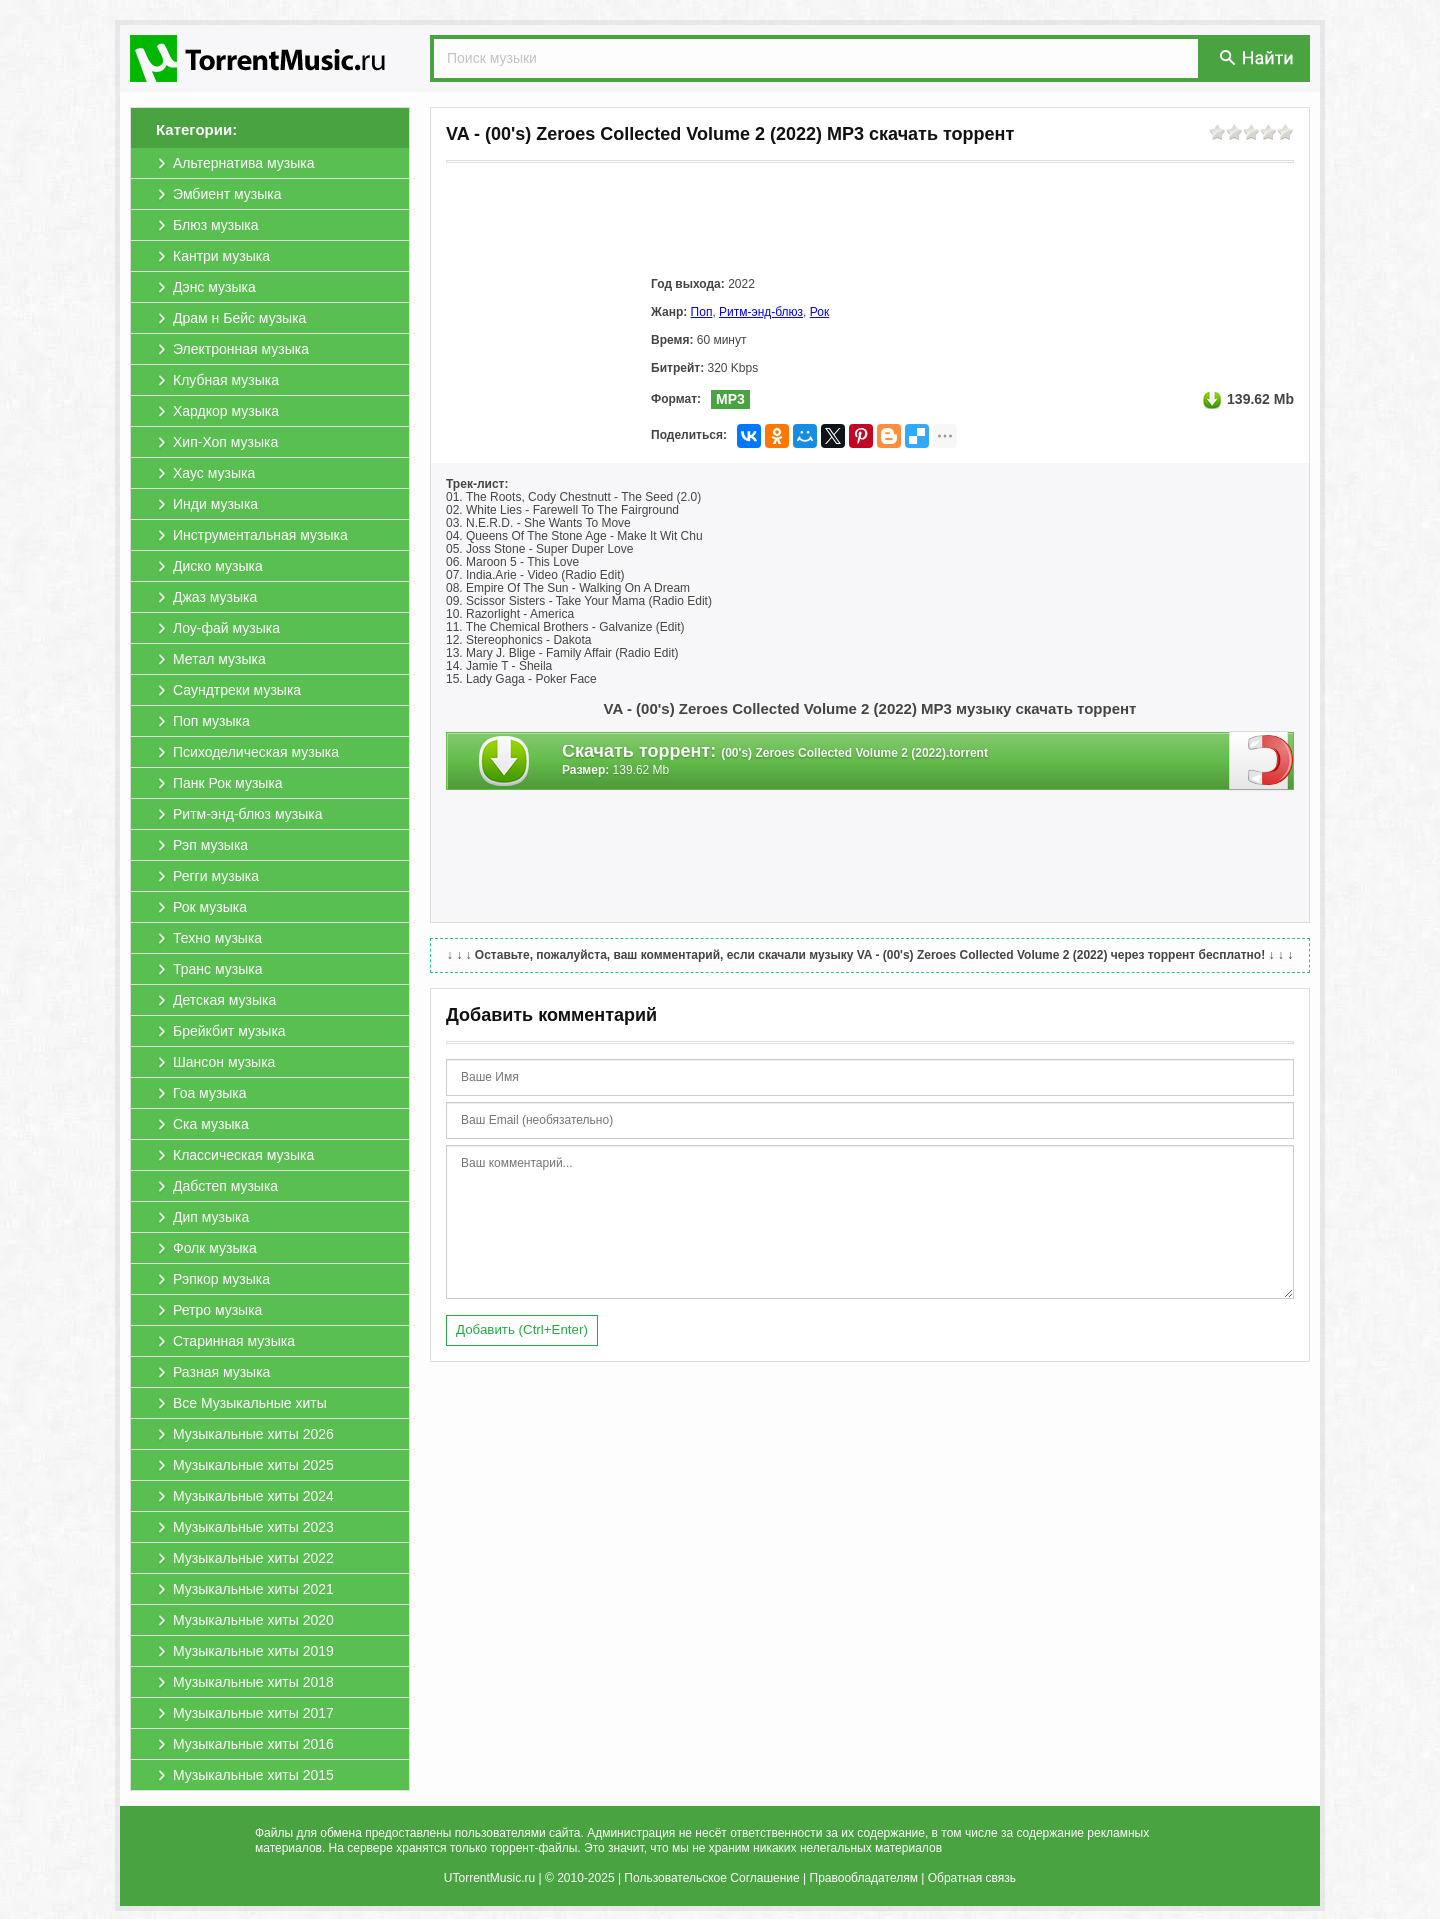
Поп (702, 312)
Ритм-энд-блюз (761, 312)
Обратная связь (972, 1878)
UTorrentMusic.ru (489, 1878)
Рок (819, 312)
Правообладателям (864, 1878)
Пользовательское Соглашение (711, 1878)
